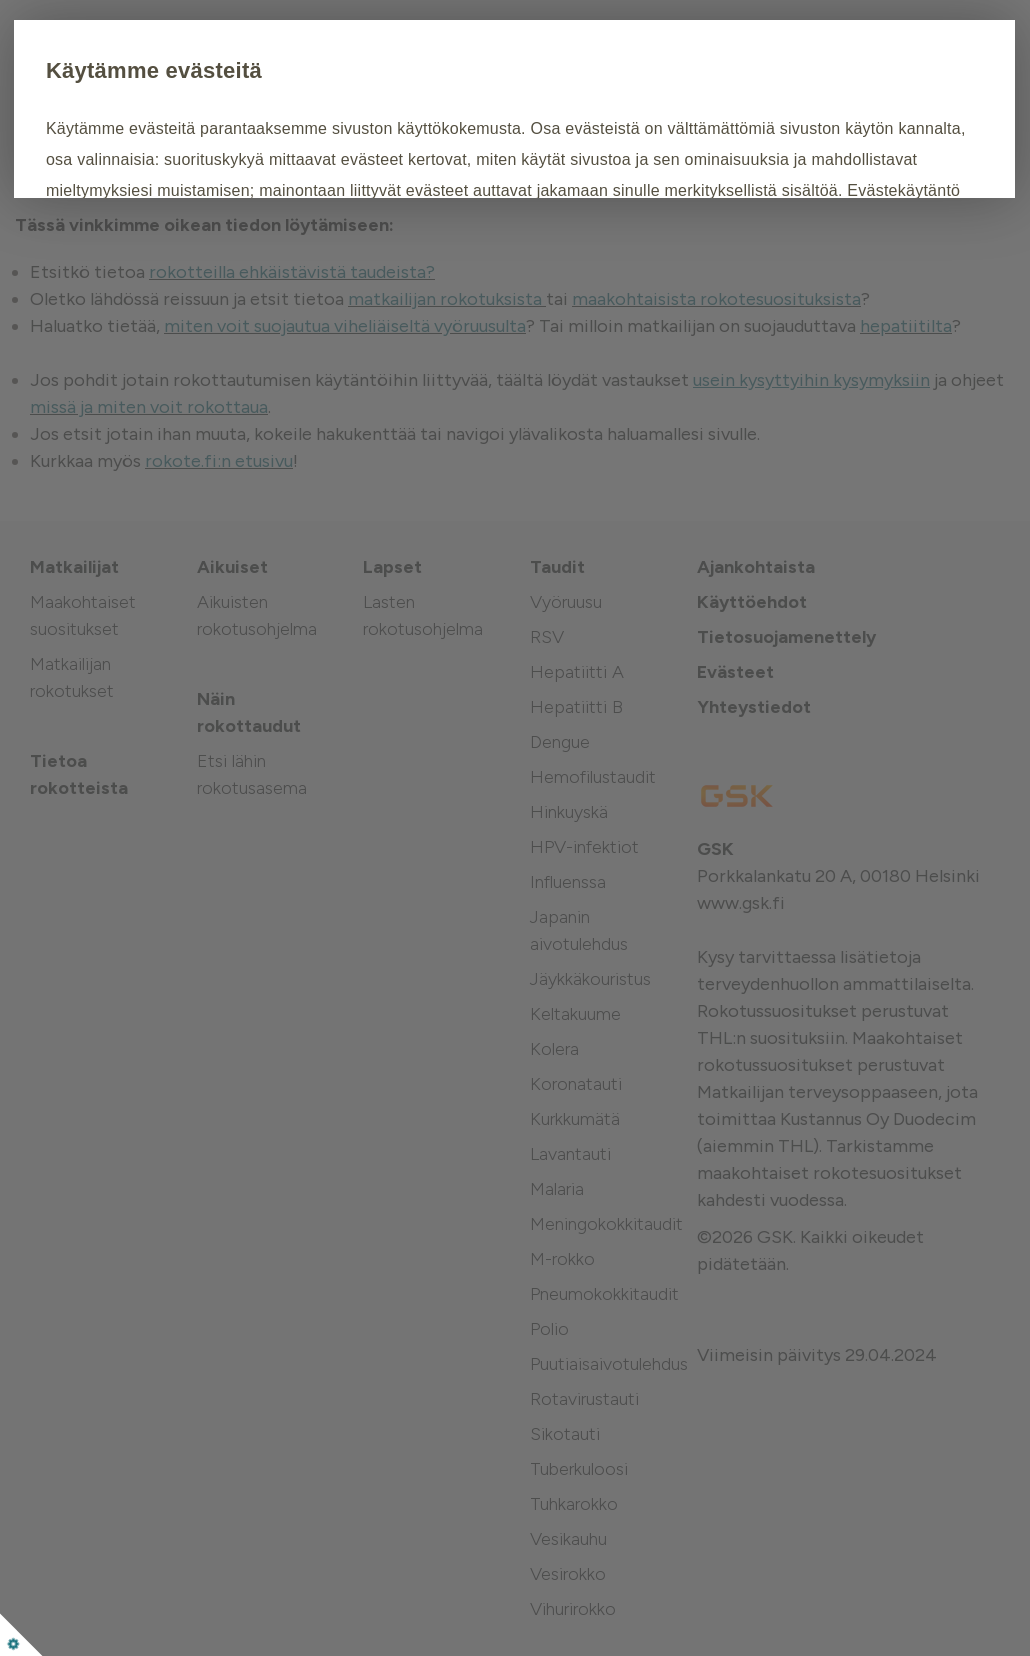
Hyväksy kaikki (235, 313)
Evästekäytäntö (212, 251)
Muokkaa (385, 313)
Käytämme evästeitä (264, 70)
